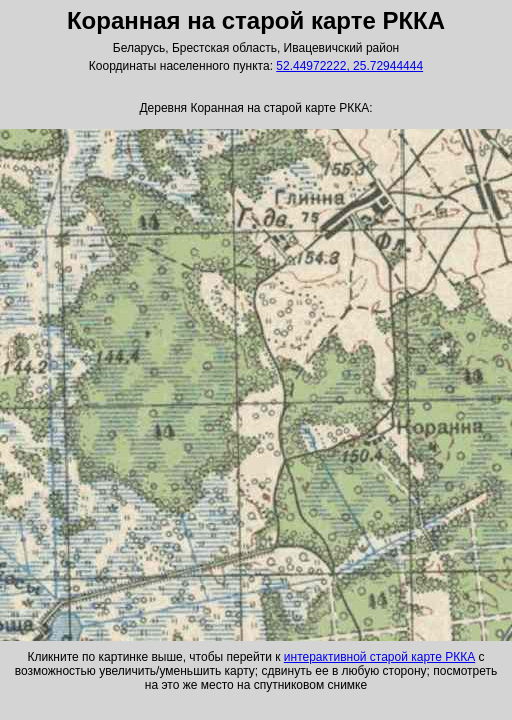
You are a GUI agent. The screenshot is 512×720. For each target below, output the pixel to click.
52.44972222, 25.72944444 (349, 66)
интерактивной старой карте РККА (379, 657)
